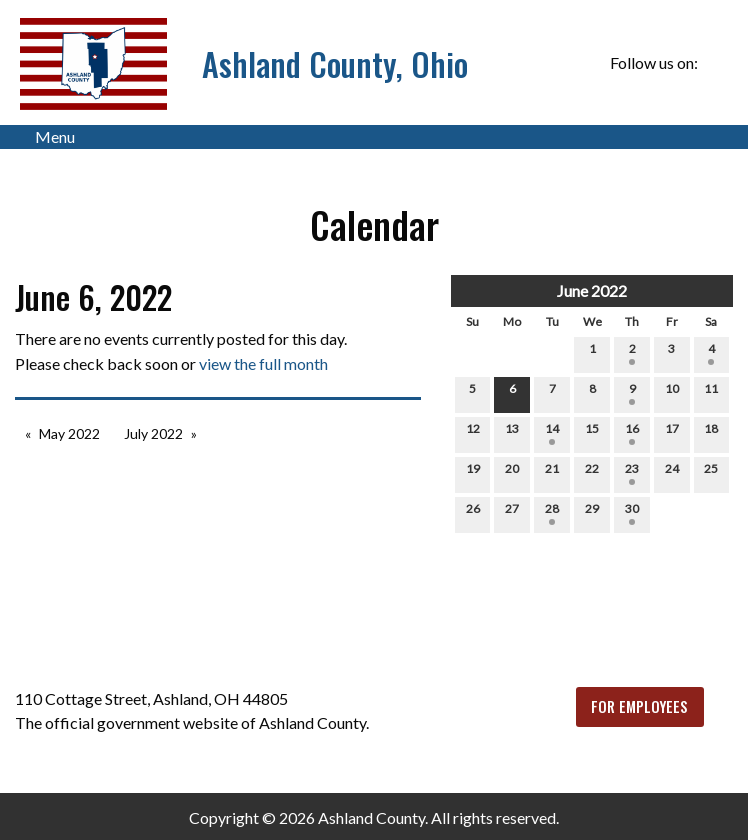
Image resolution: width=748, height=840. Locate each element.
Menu (45, 137)
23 (632, 473)
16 (632, 433)
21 (552, 473)
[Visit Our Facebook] (717, 63)
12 (473, 433)
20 (512, 473)
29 (592, 513)
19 (473, 473)
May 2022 (69, 433)
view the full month (263, 363)
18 (711, 433)
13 (512, 433)
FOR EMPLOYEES (639, 706)
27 (512, 513)
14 (552, 433)
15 (592, 433)
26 (473, 513)
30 (632, 513)
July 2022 (153, 433)
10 (672, 393)
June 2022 (592, 290)
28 (552, 513)
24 (672, 473)
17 (672, 433)
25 (711, 473)
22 (592, 473)
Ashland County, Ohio (335, 63)
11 (711, 393)
